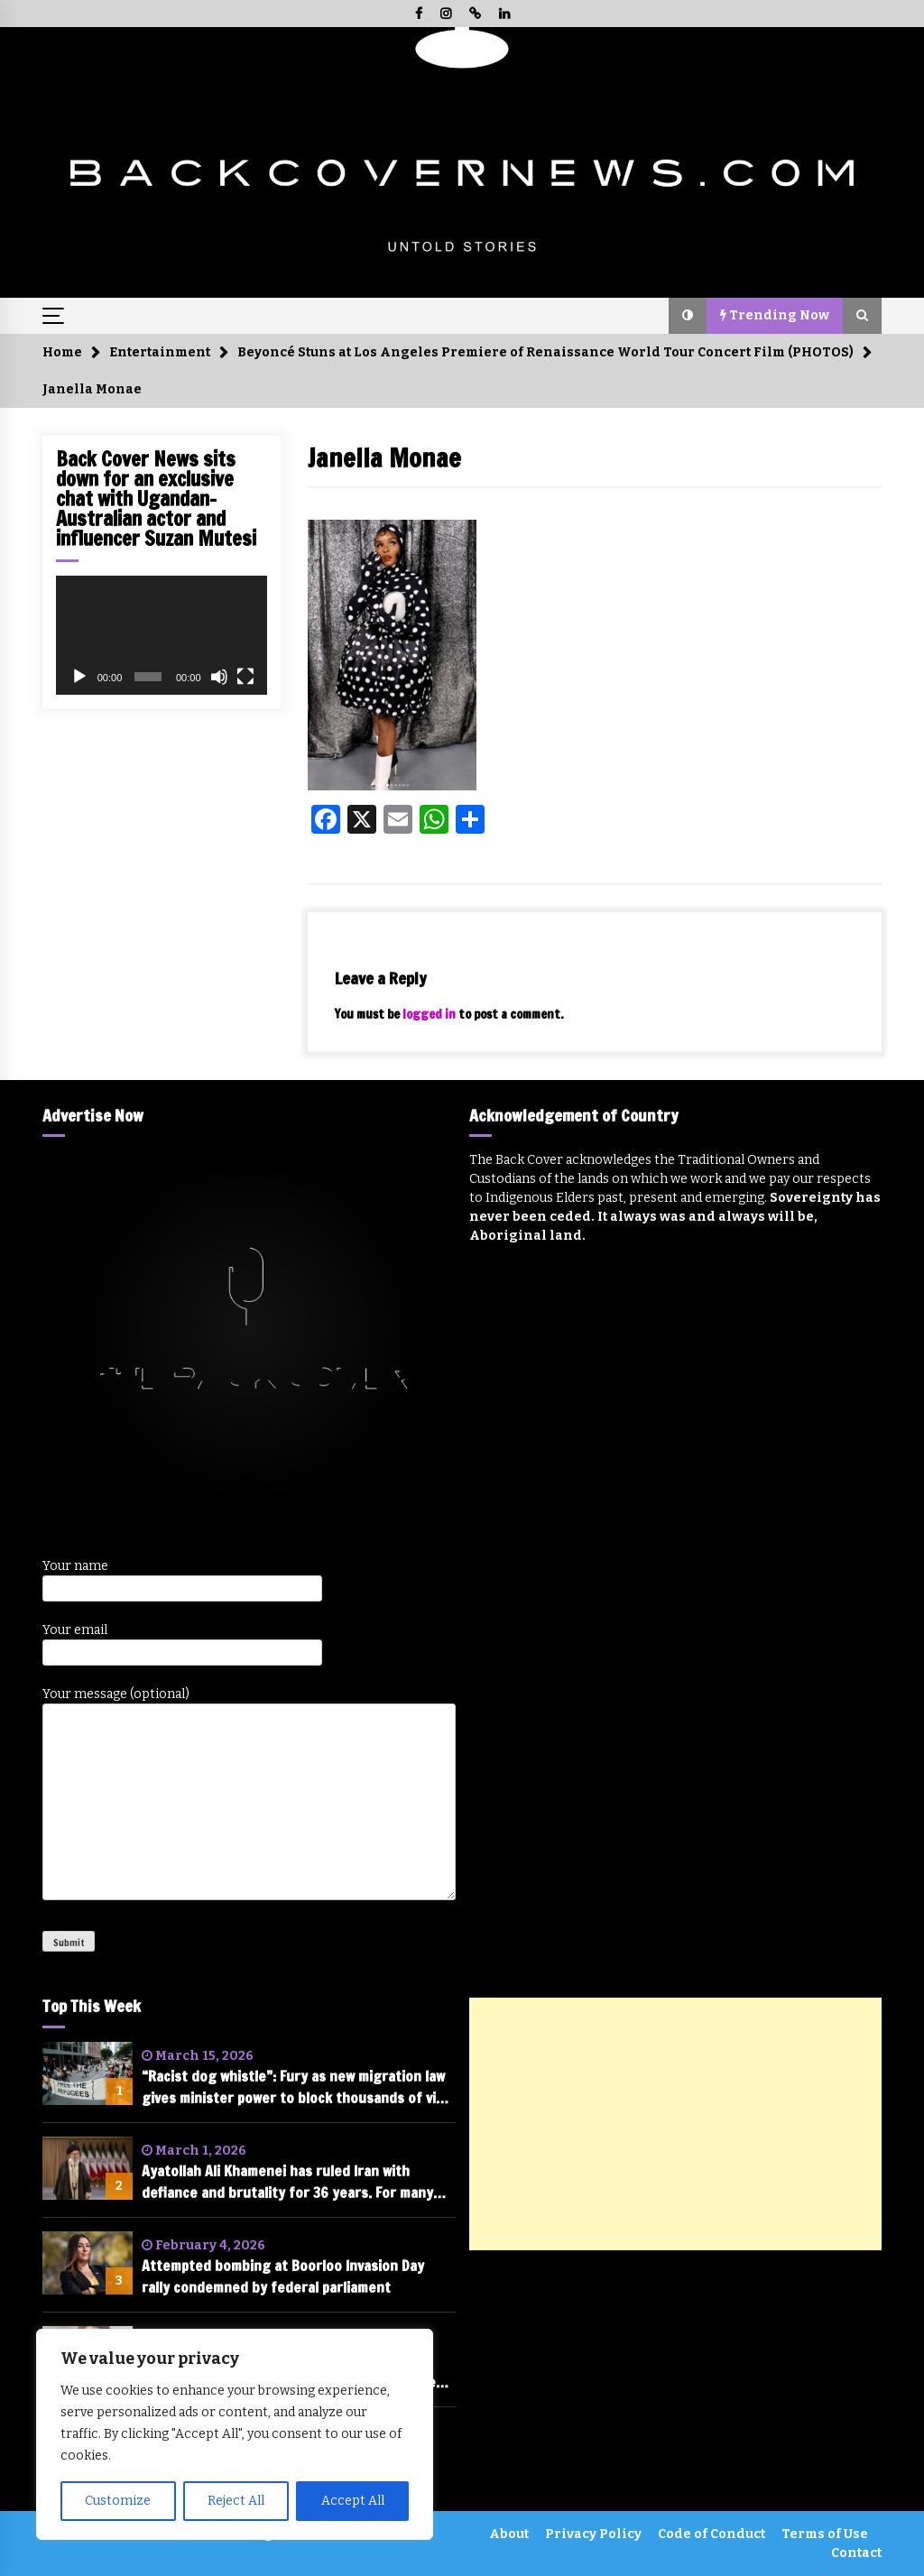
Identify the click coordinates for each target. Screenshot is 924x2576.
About (509, 2534)
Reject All (236, 2500)
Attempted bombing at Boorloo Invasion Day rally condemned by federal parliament (283, 2276)
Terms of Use (824, 2534)
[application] (161, 635)
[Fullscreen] (245, 677)
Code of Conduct (711, 2534)
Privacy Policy (593, 2534)
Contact (856, 2553)
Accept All (352, 2500)
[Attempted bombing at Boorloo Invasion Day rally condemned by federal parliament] (87, 2262)
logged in (429, 1014)
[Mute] (219, 677)
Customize (118, 2500)
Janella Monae (384, 457)
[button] (688, 316)
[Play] (79, 677)
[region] (234, 2434)
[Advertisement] (675, 2124)
